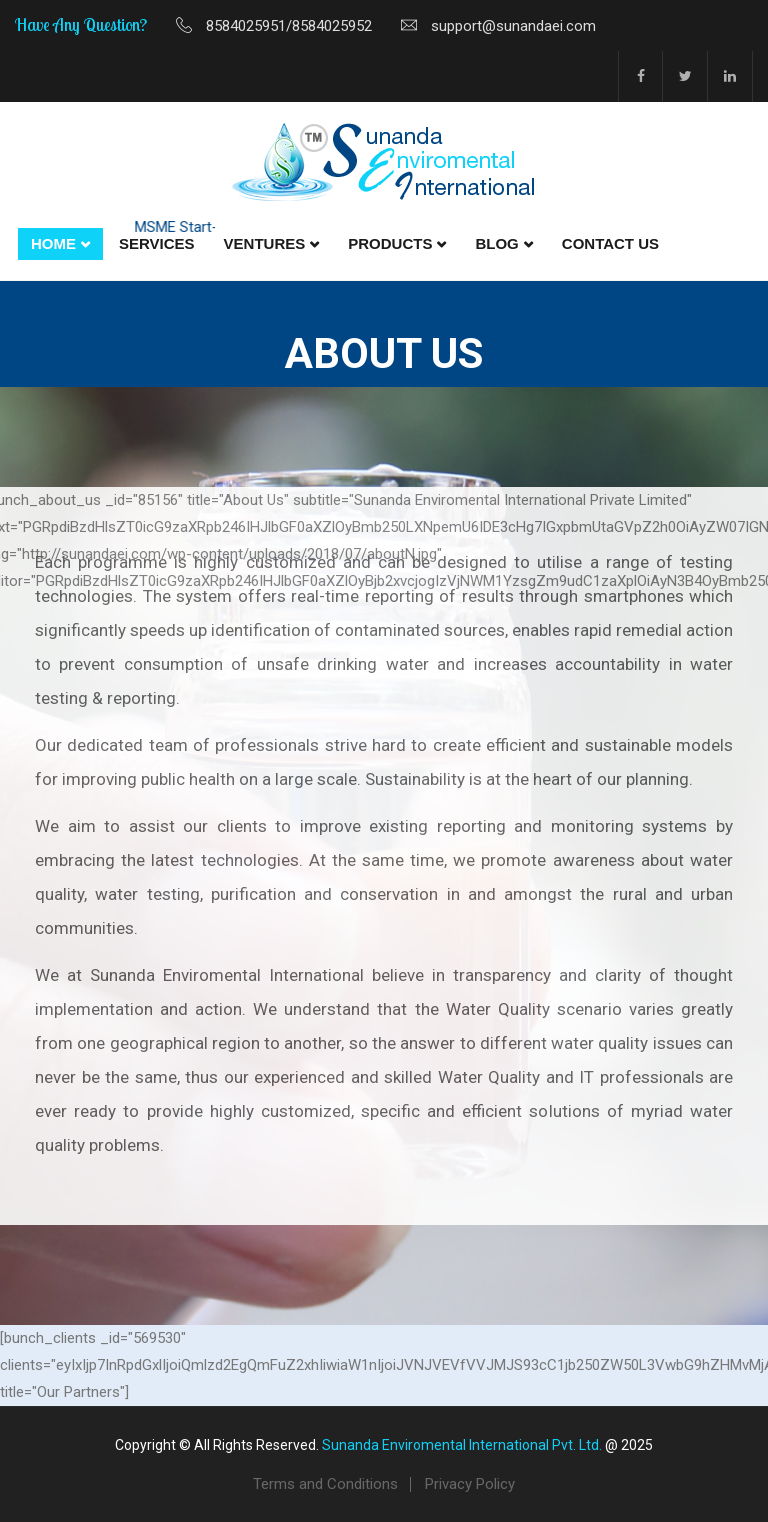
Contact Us (610, 243)
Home (53, 243)
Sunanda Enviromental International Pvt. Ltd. (462, 1445)
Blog (496, 243)
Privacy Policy (470, 1484)
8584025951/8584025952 (289, 26)
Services (157, 243)
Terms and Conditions (325, 1484)
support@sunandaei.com (513, 26)
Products (390, 243)
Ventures (265, 243)
